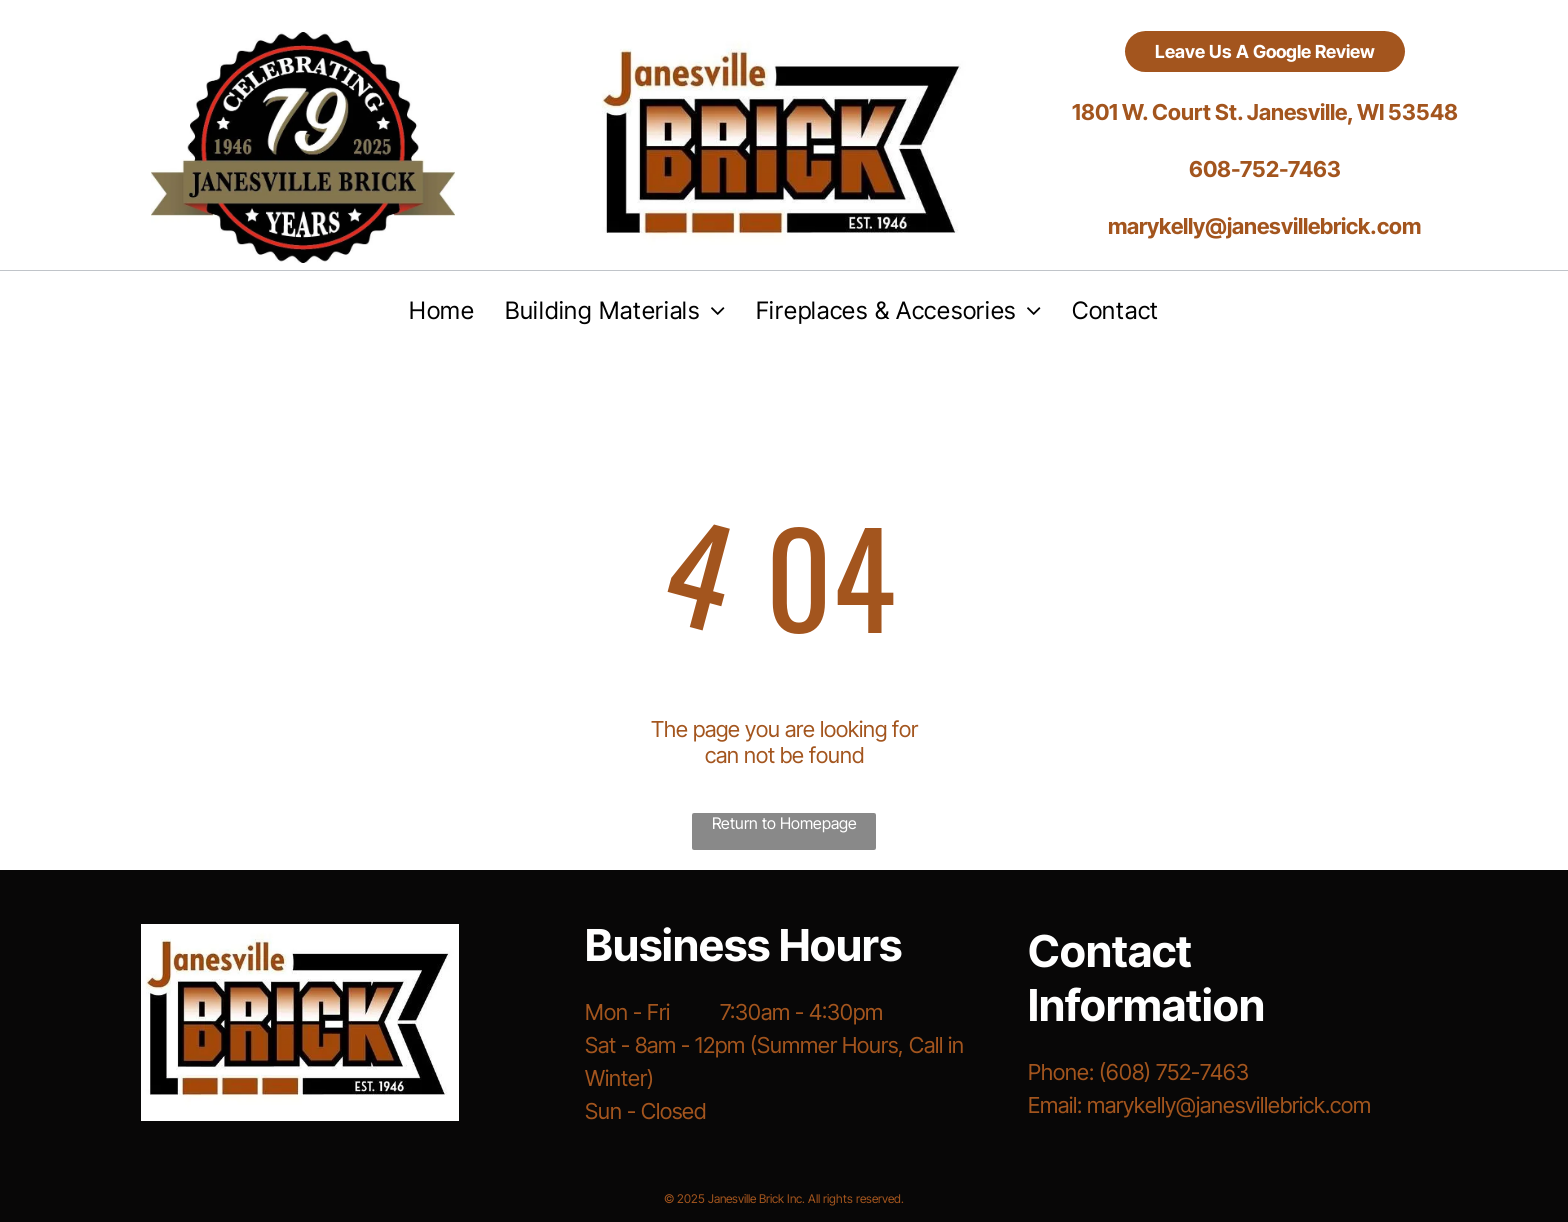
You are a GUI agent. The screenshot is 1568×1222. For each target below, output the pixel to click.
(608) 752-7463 (1174, 1072)
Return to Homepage (784, 823)
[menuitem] (442, 310)
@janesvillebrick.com (1273, 1105)
